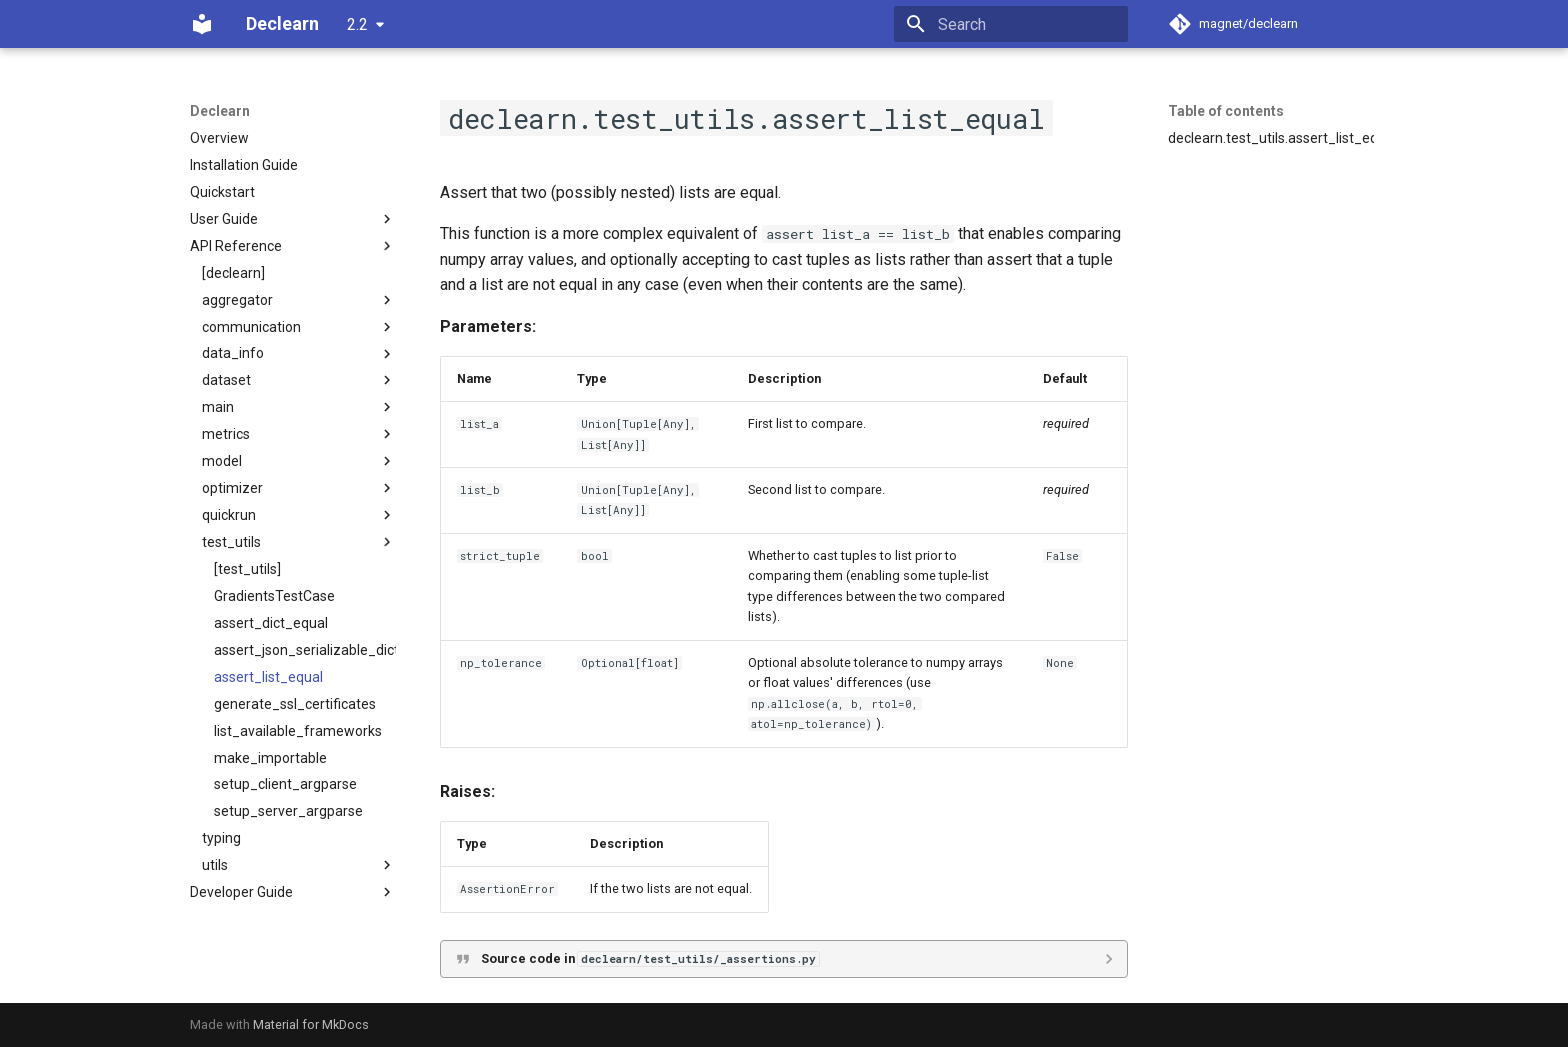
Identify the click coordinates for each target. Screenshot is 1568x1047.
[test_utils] (247, 569)
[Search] (1011, 24)
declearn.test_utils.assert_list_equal (1271, 138)
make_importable (270, 758)
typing (221, 838)
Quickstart (222, 192)
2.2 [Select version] (357, 24)
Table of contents (1226, 111)
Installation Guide (244, 165)
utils (299, 865)
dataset (299, 380)
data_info (299, 354)
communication (299, 327)
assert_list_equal (268, 677)
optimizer (299, 488)
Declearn (220, 111)
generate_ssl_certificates (295, 704)
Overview (219, 138)
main (299, 407)
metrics (299, 434)
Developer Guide (293, 892)
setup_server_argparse (288, 811)
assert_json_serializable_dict (305, 650)
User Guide (293, 219)
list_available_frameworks (298, 731)
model (299, 461)
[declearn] (233, 273)
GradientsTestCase (274, 596)
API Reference (293, 246)
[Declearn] (202, 24)
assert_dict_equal (271, 623)
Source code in (650, 958)
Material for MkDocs (311, 1024)
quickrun (299, 515)
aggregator (299, 300)
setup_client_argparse (285, 784)
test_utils (299, 542)
